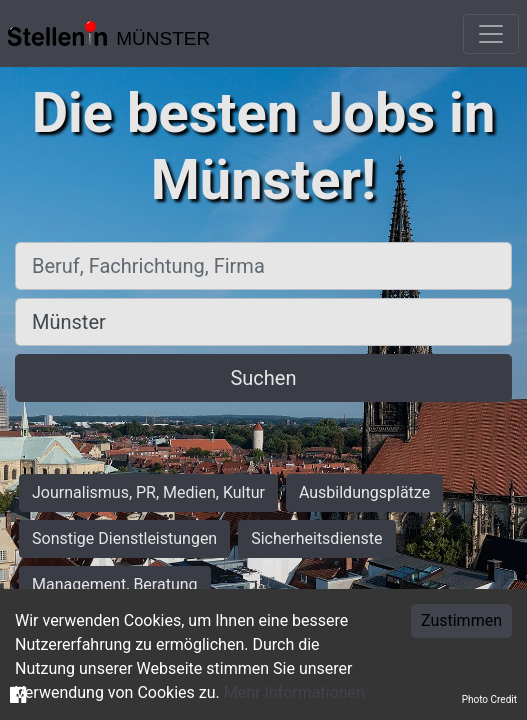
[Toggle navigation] (491, 34)
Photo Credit (489, 699)
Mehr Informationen (294, 692)
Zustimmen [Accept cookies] (461, 620)
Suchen (263, 378)
